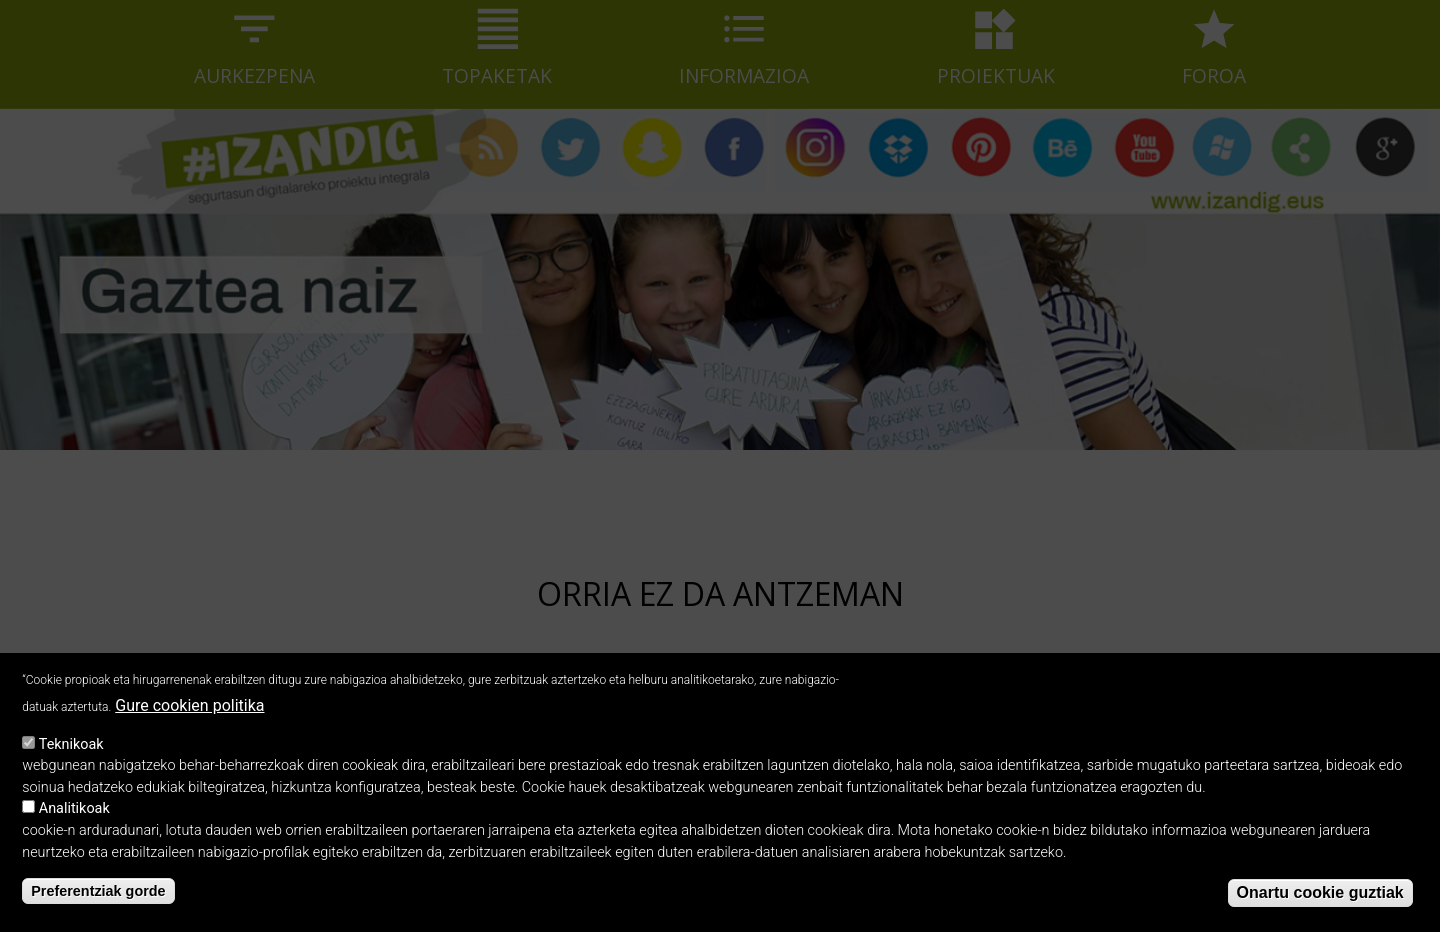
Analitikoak (74, 823)
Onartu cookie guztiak (1320, 907)
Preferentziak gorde (98, 905)
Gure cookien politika (189, 720)
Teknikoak (71, 758)
